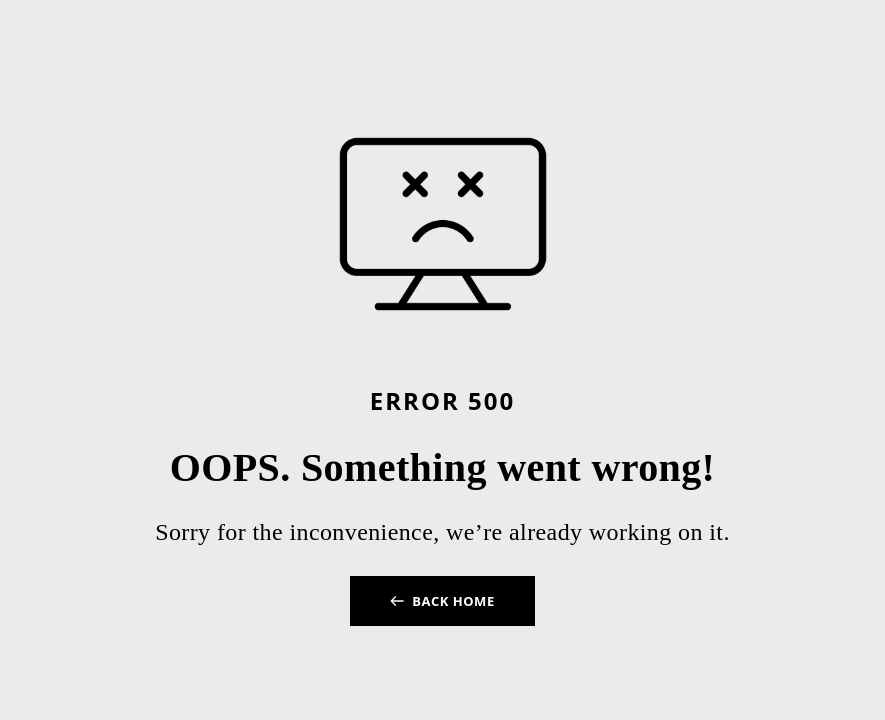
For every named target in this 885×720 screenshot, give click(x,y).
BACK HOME (453, 601)
